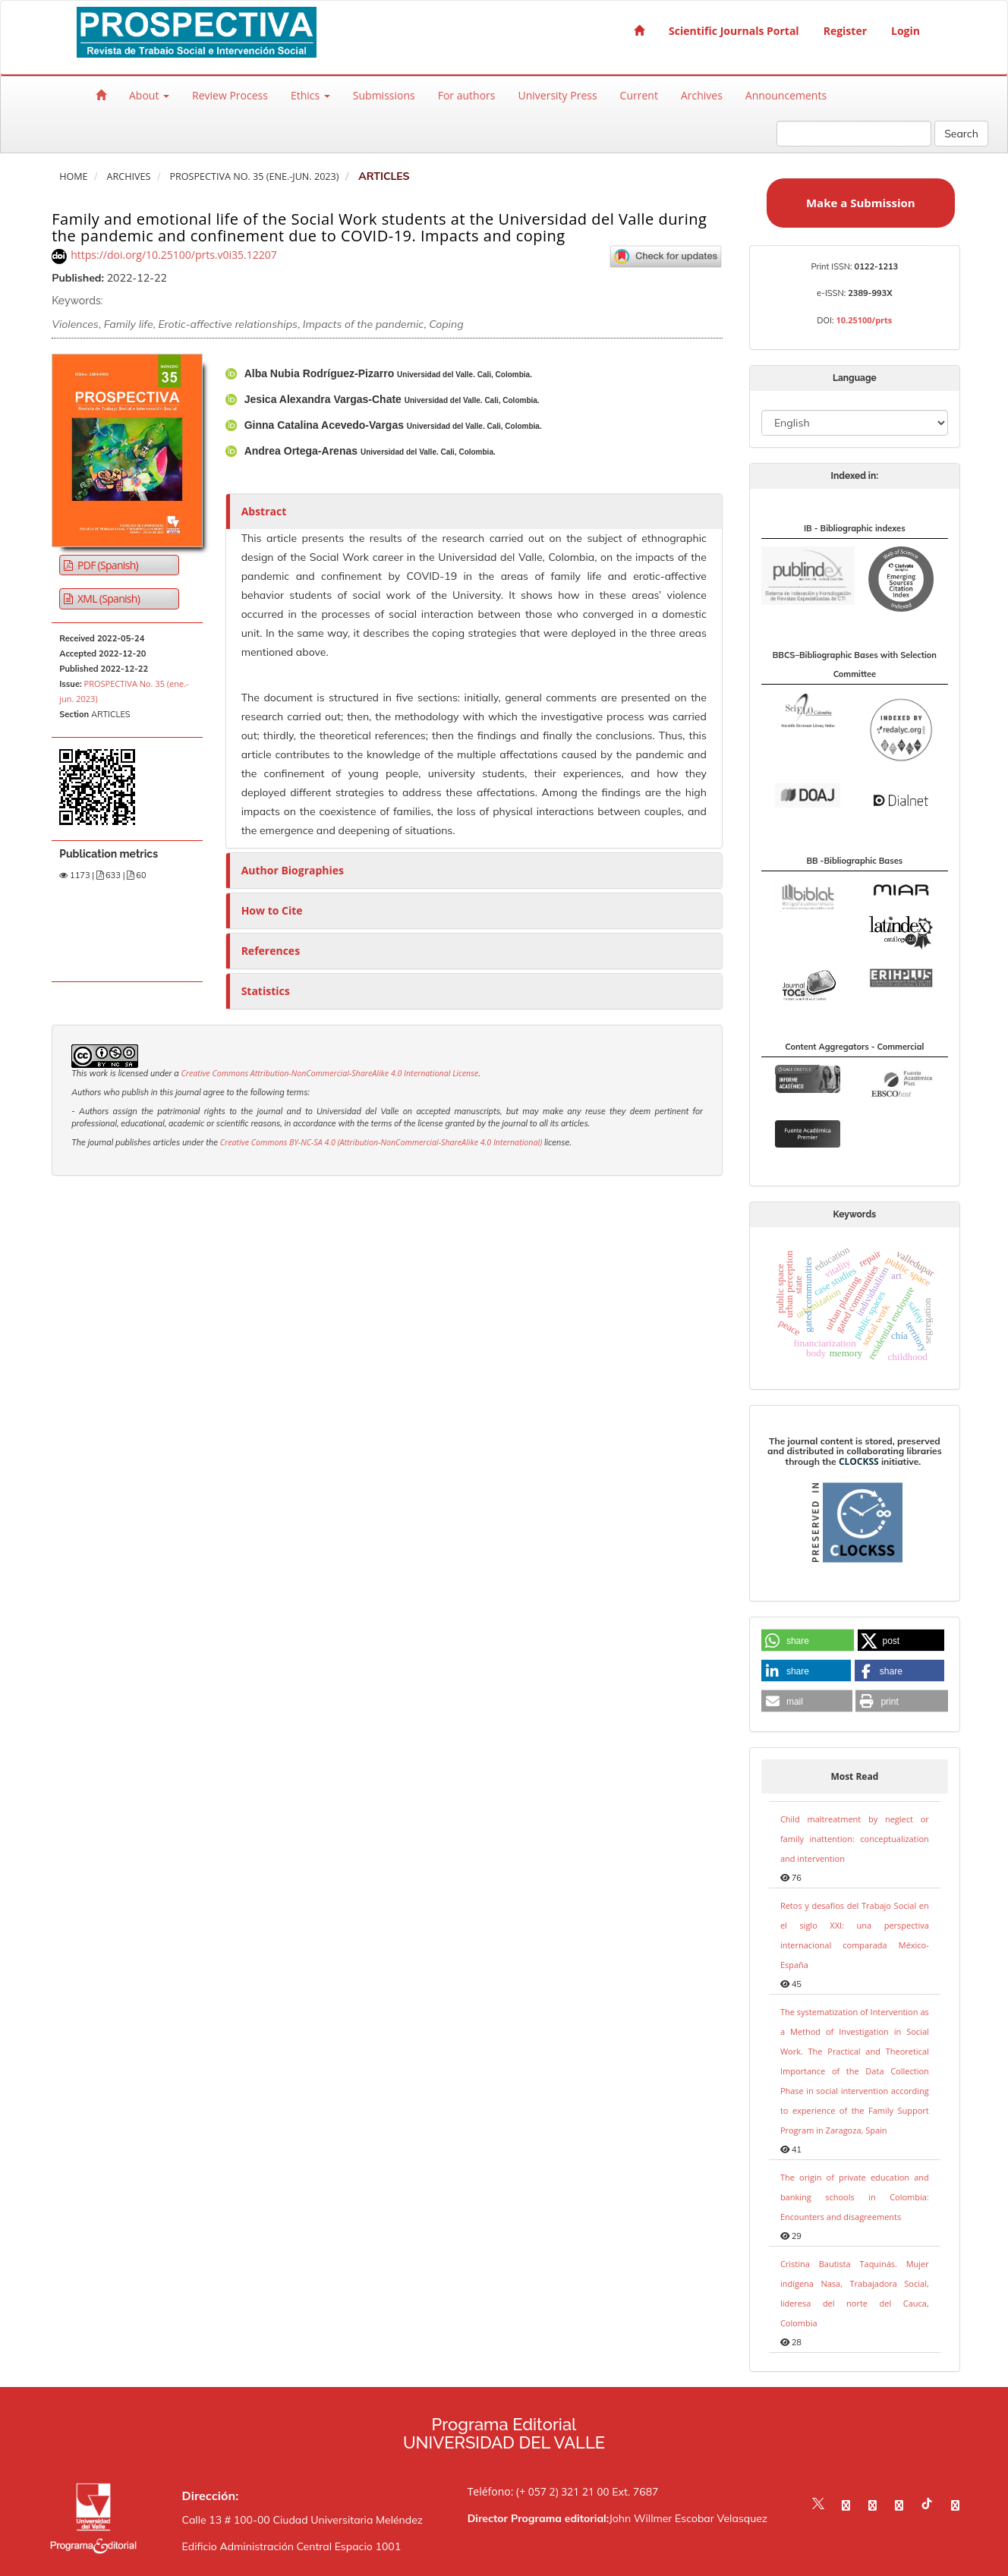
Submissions (384, 95)
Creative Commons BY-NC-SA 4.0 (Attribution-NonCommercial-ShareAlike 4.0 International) (381, 1142)
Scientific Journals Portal (734, 31)
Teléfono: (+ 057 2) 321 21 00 (539, 2491)
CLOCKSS (859, 1461)
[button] (807, 1641)
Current (639, 95)
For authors (467, 95)
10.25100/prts (864, 320)
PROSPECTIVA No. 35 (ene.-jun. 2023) (254, 176)
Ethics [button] (310, 95)
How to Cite (272, 910)
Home (73, 176)
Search (961, 133)
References (270, 950)
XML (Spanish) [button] (107, 598)
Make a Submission (860, 202)
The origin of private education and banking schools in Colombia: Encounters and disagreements (854, 2196)
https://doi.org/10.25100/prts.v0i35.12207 (174, 254)
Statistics (265, 991)
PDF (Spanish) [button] (106, 565)
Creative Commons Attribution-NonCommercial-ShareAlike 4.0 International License (329, 1073)
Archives (702, 95)
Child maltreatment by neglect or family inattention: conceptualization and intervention (854, 1838)
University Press (557, 95)
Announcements (786, 95)
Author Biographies (292, 870)
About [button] (149, 95)
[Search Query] (853, 133)
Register (845, 31)
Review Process (230, 95)
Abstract (264, 511)
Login (905, 31)
